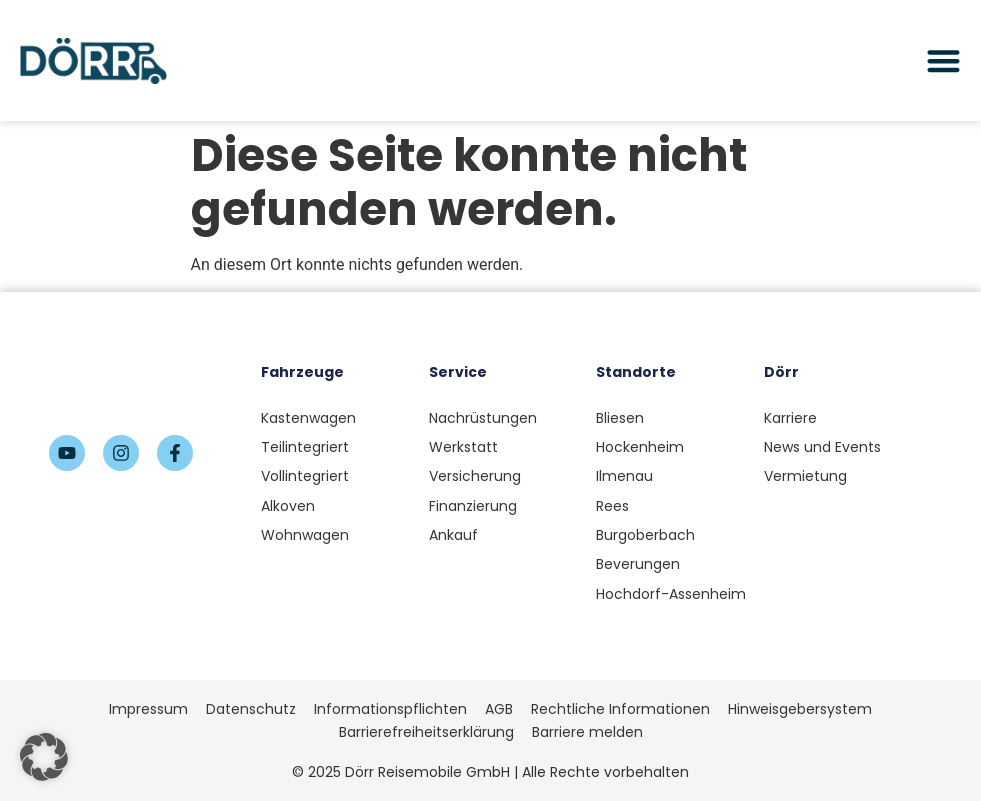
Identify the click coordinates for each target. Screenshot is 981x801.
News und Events (822, 447)
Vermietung (805, 476)
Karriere (790, 418)
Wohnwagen (305, 535)
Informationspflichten (390, 709)
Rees (612, 506)
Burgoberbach (645, 535)
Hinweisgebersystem (800, 709)
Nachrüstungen (483, 418)
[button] (44, 757)
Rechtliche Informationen (620, 709)
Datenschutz (251, 709)
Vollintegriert (305, 476)
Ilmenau (624, 476)
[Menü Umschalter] (943, 60)
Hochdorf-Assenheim (671, 594)
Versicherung (475, 476)
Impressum (148, 709)
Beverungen (638, 564)
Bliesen (620, 418)
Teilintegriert (305, 447)
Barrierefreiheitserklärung (426, 732)
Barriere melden (587, 732)
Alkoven (288, 506)
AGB (499, 709)
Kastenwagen (308, 418)
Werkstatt (463, 447)
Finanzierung (473, 506)
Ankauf (453, 535)
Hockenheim (640, 447)
